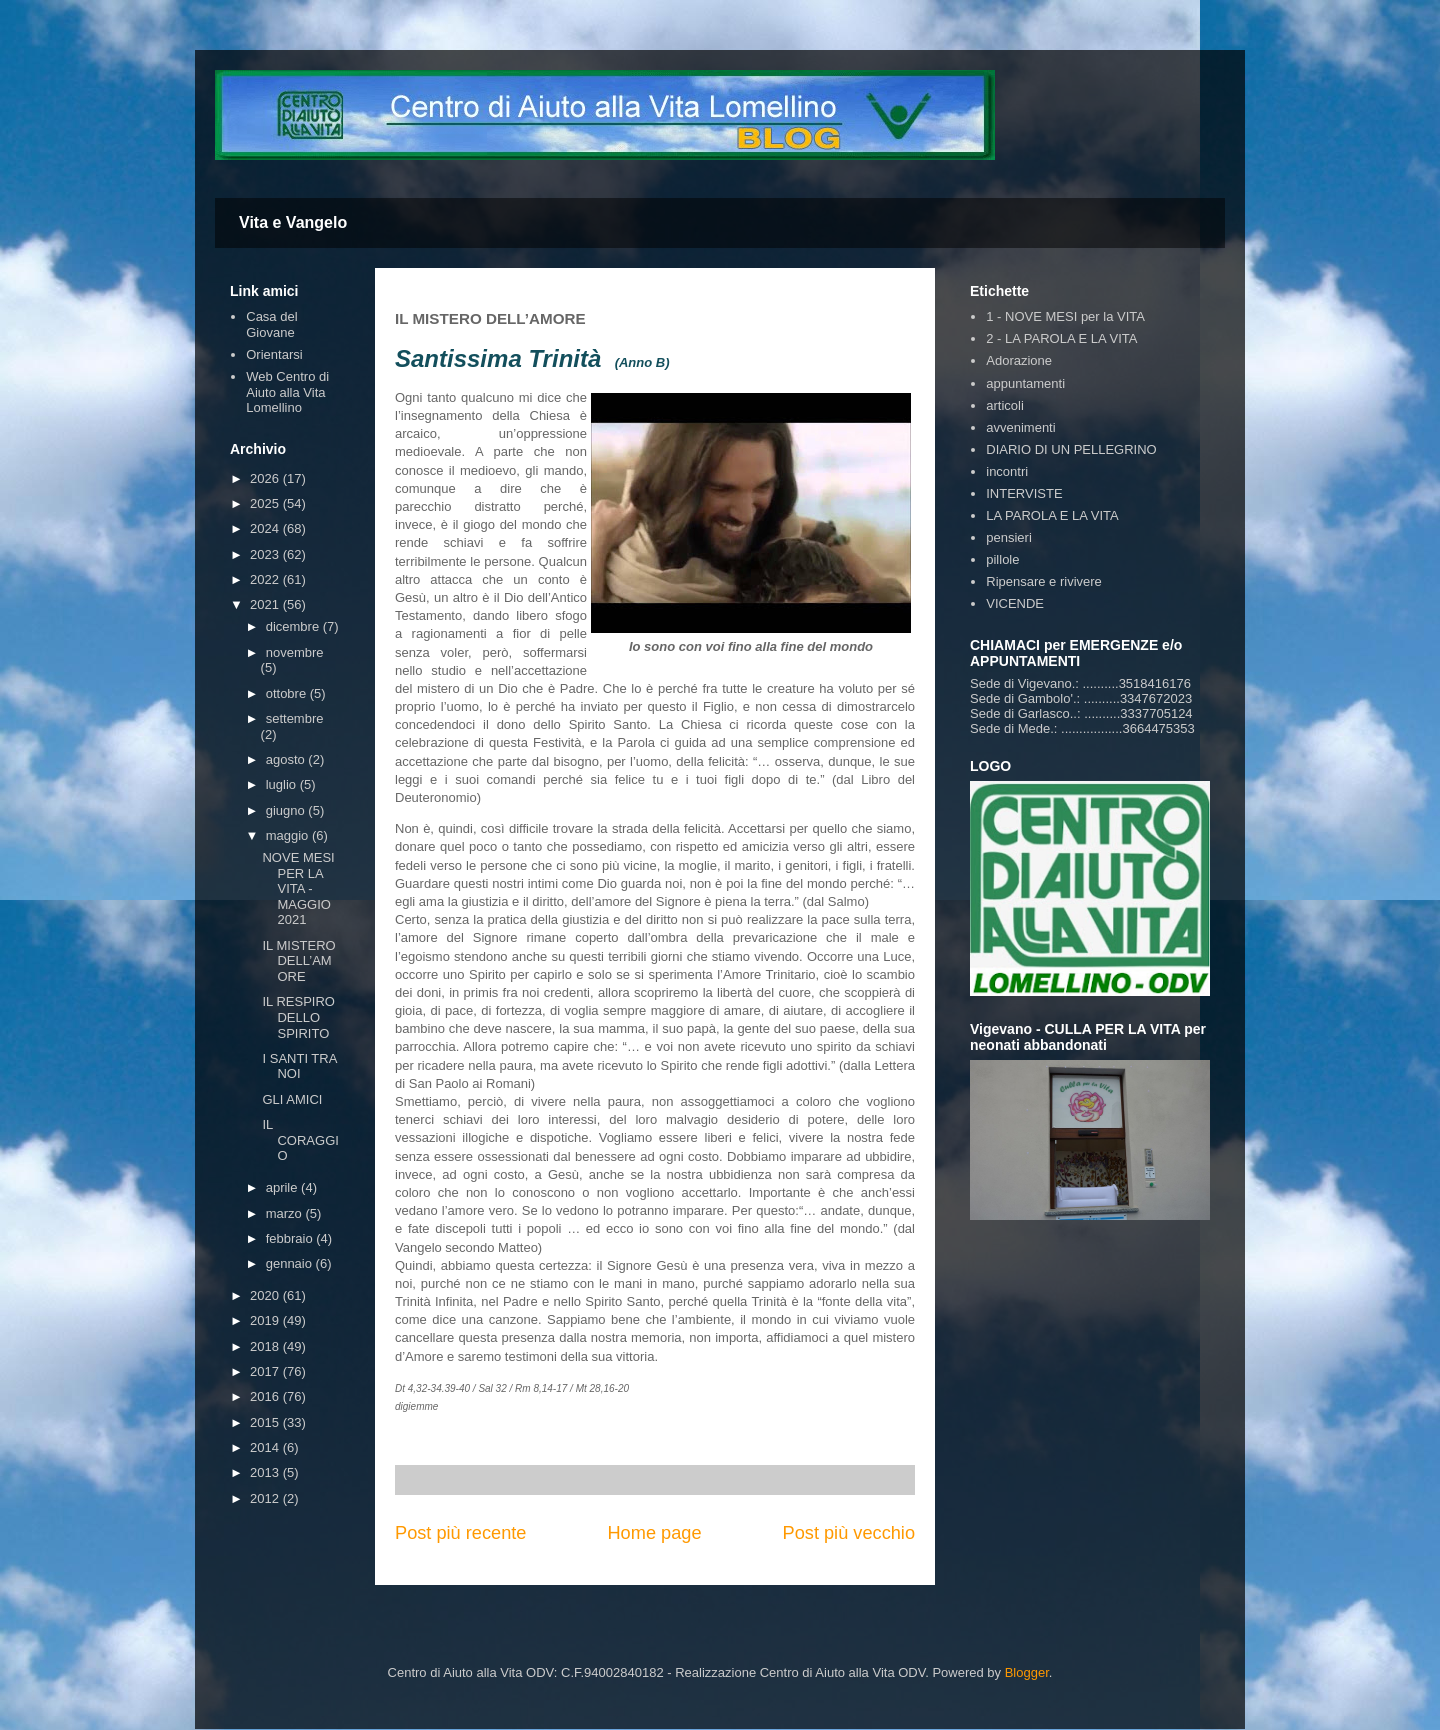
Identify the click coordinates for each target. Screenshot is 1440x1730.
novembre (295, 652)
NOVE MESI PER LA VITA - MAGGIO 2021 (298, 888)
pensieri (1009, 537)
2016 (266, 1396)
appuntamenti (1025, 383)
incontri (1007, 471)
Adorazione (1019, 360)
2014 (266, 1447)
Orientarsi (274, 354)
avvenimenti (1020, 427)
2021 (266, 604)
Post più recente (460, 1533)
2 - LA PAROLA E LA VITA (1061, 338)
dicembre (294, 626)
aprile (283, 1187)
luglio (283, 784)
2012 (266, 1498)
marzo (286, 1213)
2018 (266, 1346)
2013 (266, 1472)
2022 (266, 579)
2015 (266, 1422)
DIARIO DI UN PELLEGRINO (1071, 449)
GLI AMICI (292, 1099)
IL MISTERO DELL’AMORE (298, 961)
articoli (1005, 405)
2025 (266, 503)
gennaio (291, 1263)
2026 (266, 478)
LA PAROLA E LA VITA (1052, 515)
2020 (266, 1295)
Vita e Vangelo (293, 222)
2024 (266, 528)
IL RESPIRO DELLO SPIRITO (298, 1017)
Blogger (1027, 1672)
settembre (295, 718)
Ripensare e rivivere (1044, 581)
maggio (289, 835)
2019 (266, 1320)
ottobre (288, 693)
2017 (266, 1371)
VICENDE (1015, 603)
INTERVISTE (1024, 493)
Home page (654, 1533)
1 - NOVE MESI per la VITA (1065, 316)
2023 (266, 554)
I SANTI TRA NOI (299, 1066)
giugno (287, 810)
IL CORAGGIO (300, 1140)
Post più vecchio (849, 1533)
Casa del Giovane (271, 324)
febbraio (291, 1238)
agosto (287, 759)
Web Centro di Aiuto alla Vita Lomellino (287, 392)
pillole (1002, 559)
